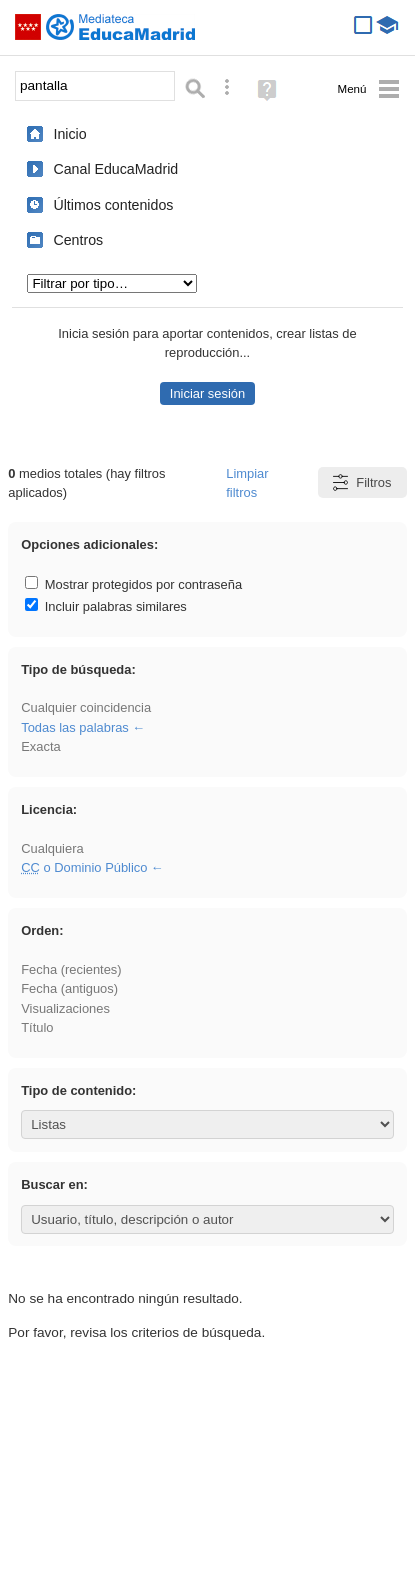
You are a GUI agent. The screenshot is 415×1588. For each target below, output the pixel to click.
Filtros (360, 482)
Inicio (69, 134)
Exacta (40, 746)
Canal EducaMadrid (115, 169)
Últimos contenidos (113, 205)
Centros (78, 240)
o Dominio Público (84, 867)
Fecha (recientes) (71, 969)
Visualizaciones (65, 1008)
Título (37, 1027)
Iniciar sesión (207, 393)
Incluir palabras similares (106, 606)
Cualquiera (52, 848)
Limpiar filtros (247, 483)
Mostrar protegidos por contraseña (133, 584)
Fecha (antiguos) (69, 988)
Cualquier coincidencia (86, 707)
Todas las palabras (75, 727)
